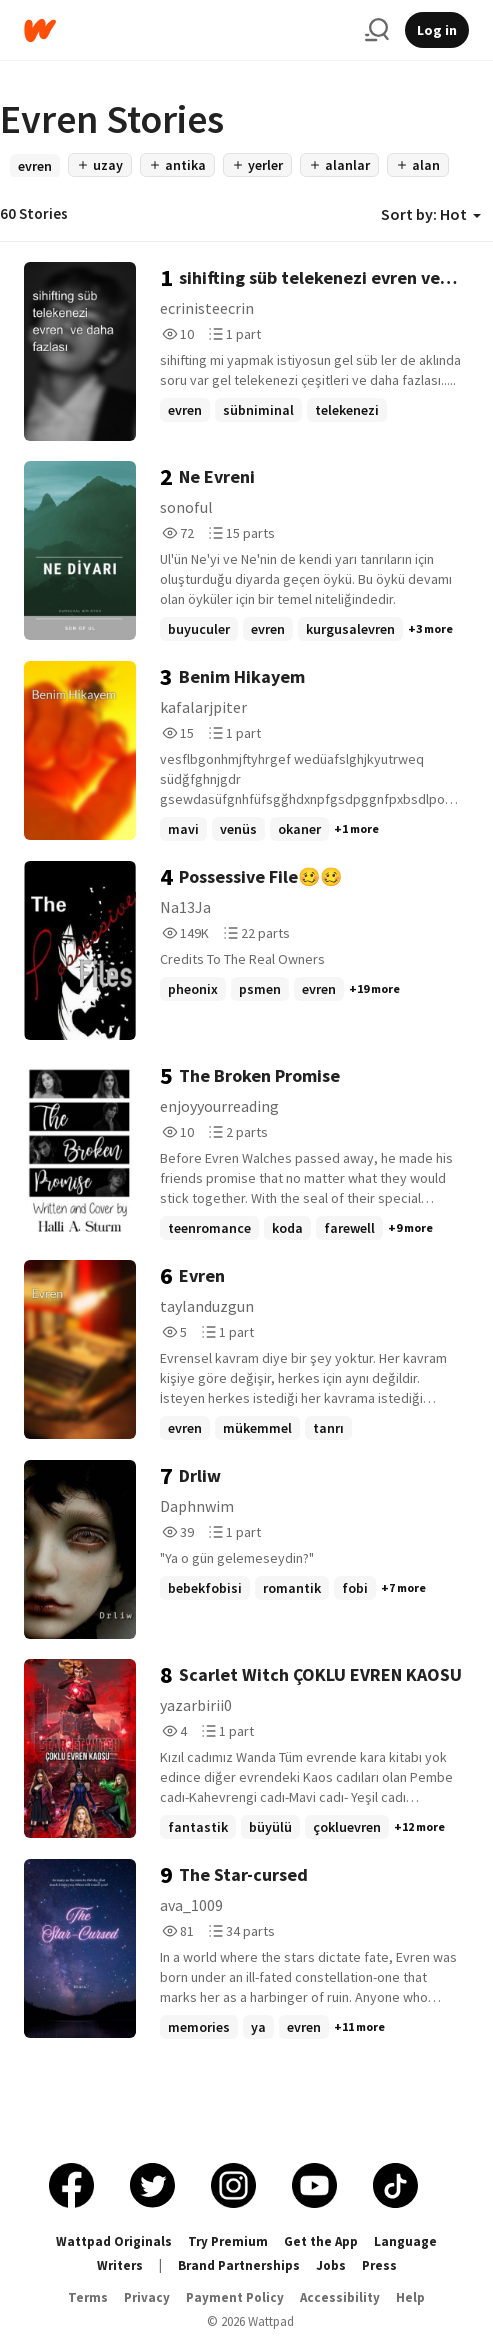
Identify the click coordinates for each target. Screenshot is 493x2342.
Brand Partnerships (239, 2265)
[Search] (377, 30)
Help (410, 2297)
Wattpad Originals (114, 2241)
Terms (88, 2297)
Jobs (331, 2265)
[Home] (186, 30)
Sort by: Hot (431, 214)
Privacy (147, 2297)
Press (379, 2265)
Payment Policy (235, 2297)
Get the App (321, 2241)
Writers (120, 2265)
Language (405, 2241)
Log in (437, 30)
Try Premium (228, 2241)
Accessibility (340, 2297)
